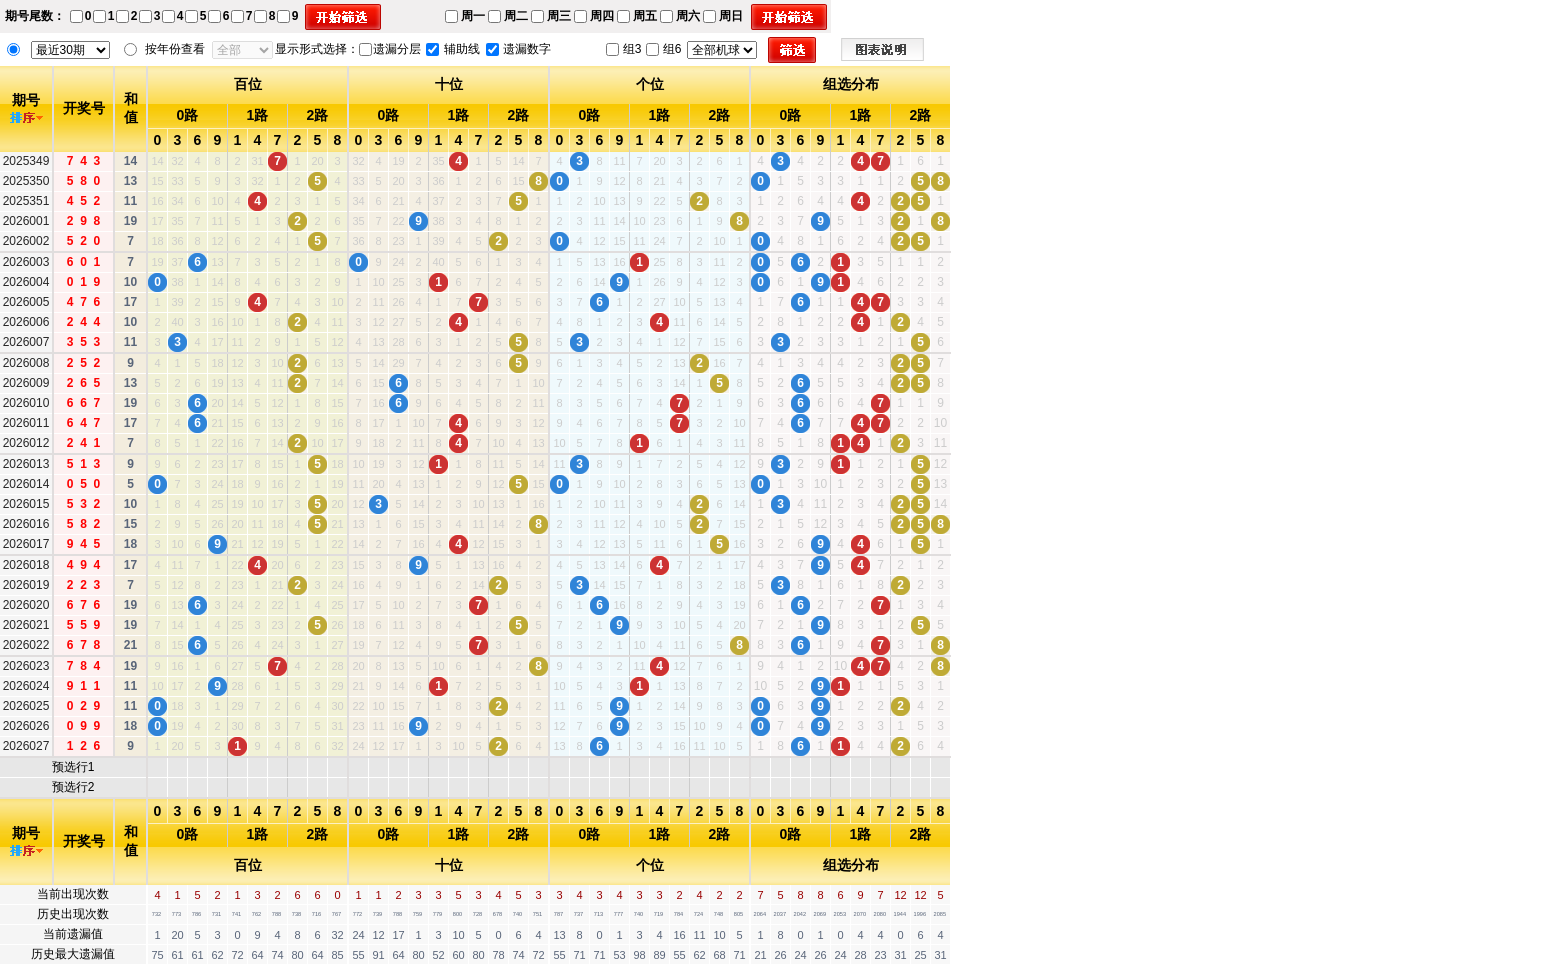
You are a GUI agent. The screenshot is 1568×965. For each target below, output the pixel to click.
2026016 (26, 524)
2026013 (26, 464)
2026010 (26, 403)
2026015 (26, 504)
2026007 (26, 342)
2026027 (26, 746)
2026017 (26, 544)
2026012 (26, 443)
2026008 (26, 363)
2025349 (26, 161)
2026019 (26, 585)
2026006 (26, 322)
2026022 (26, 645)
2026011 (26, 423)
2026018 (26, 565)
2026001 (26, 221)
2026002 (26, 241)
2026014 (26, 484)
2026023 (26, 666)
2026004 (26, 282)
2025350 (26, 181)
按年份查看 (175, 49)
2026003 (26, 262)
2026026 (26, 726)
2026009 (26, 383)
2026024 (26, 686)
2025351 (26, 201)
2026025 (26, 706)
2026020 (26, 605)
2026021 (26, 625)
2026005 (26, 302)
